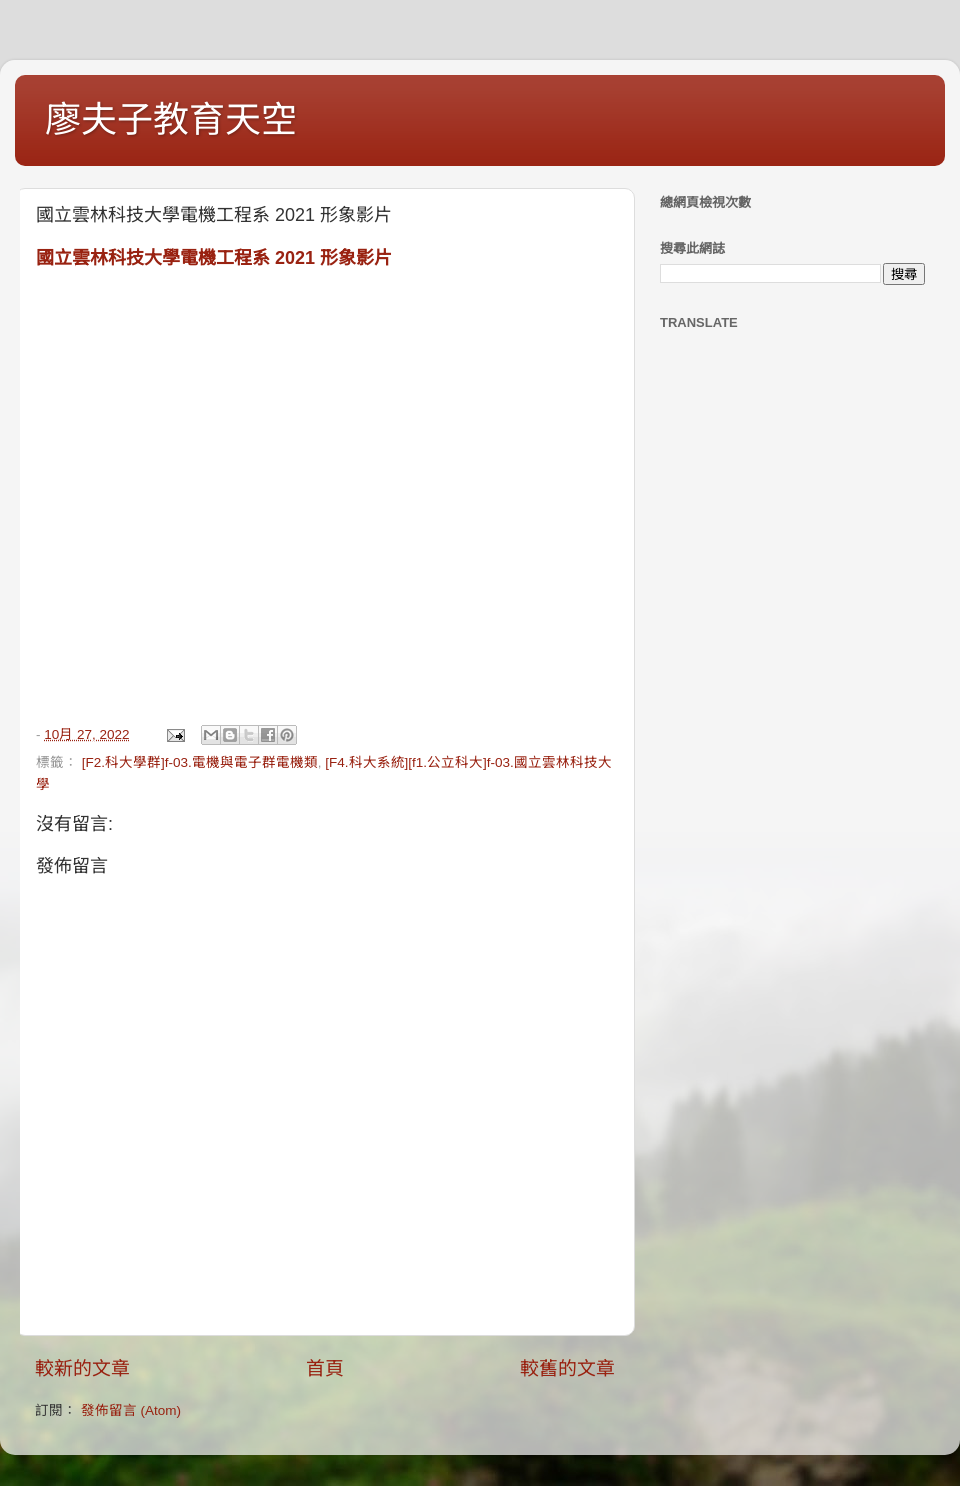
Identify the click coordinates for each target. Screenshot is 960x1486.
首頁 (325, 1368)
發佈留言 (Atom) (131, 1410)
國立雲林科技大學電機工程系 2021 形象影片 (214, 258)
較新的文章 (82, 1368)
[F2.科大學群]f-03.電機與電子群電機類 (200, 762)
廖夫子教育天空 (171, 119)
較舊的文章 (567, 1368)
